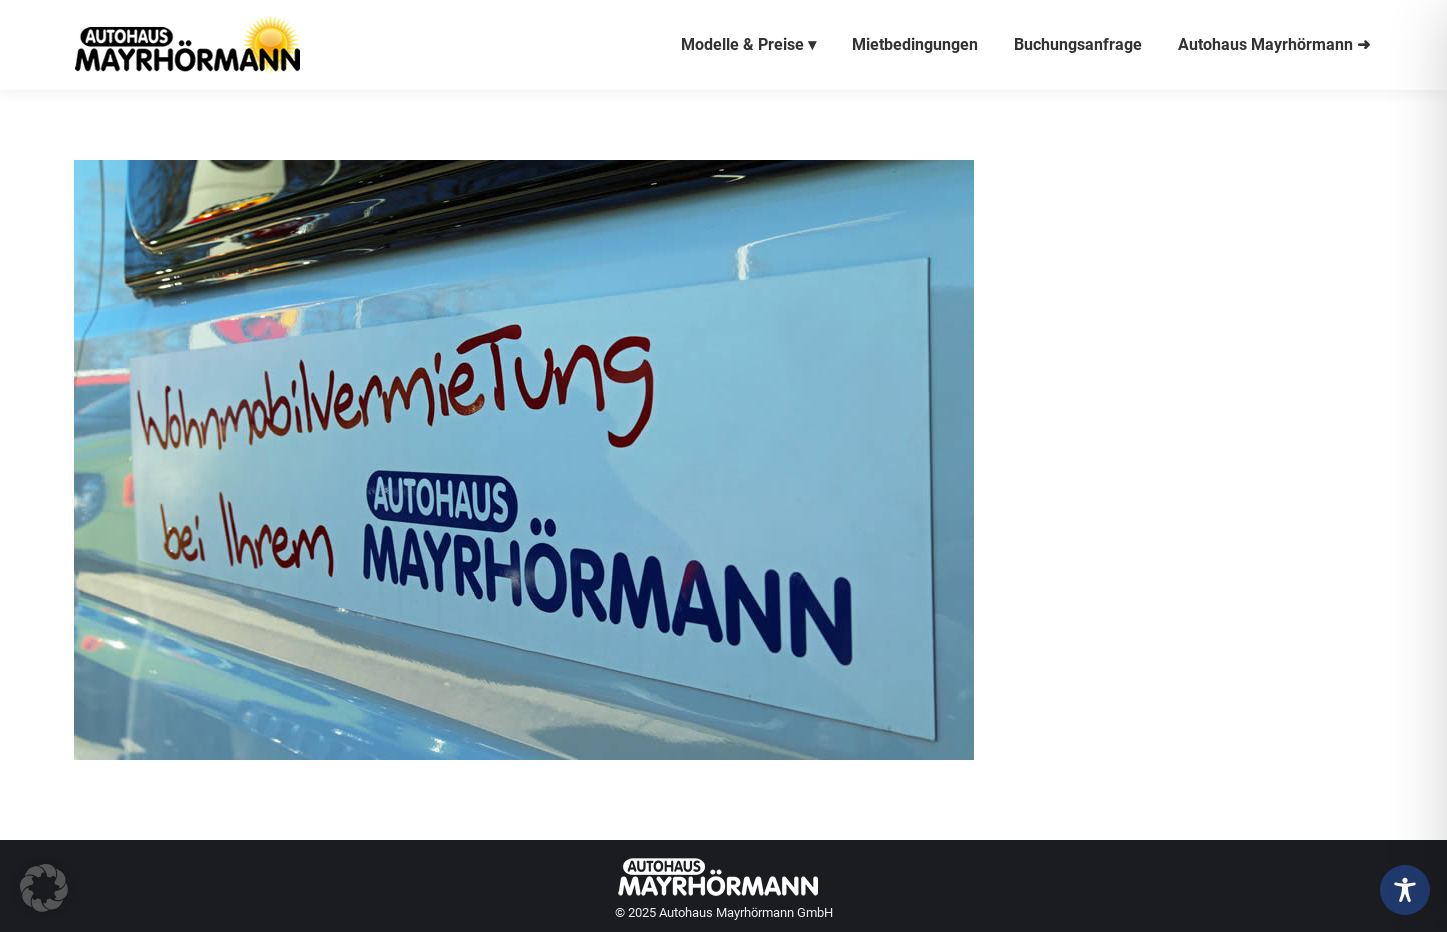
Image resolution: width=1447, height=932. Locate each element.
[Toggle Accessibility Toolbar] (1405, 890)
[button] (44, 888)
